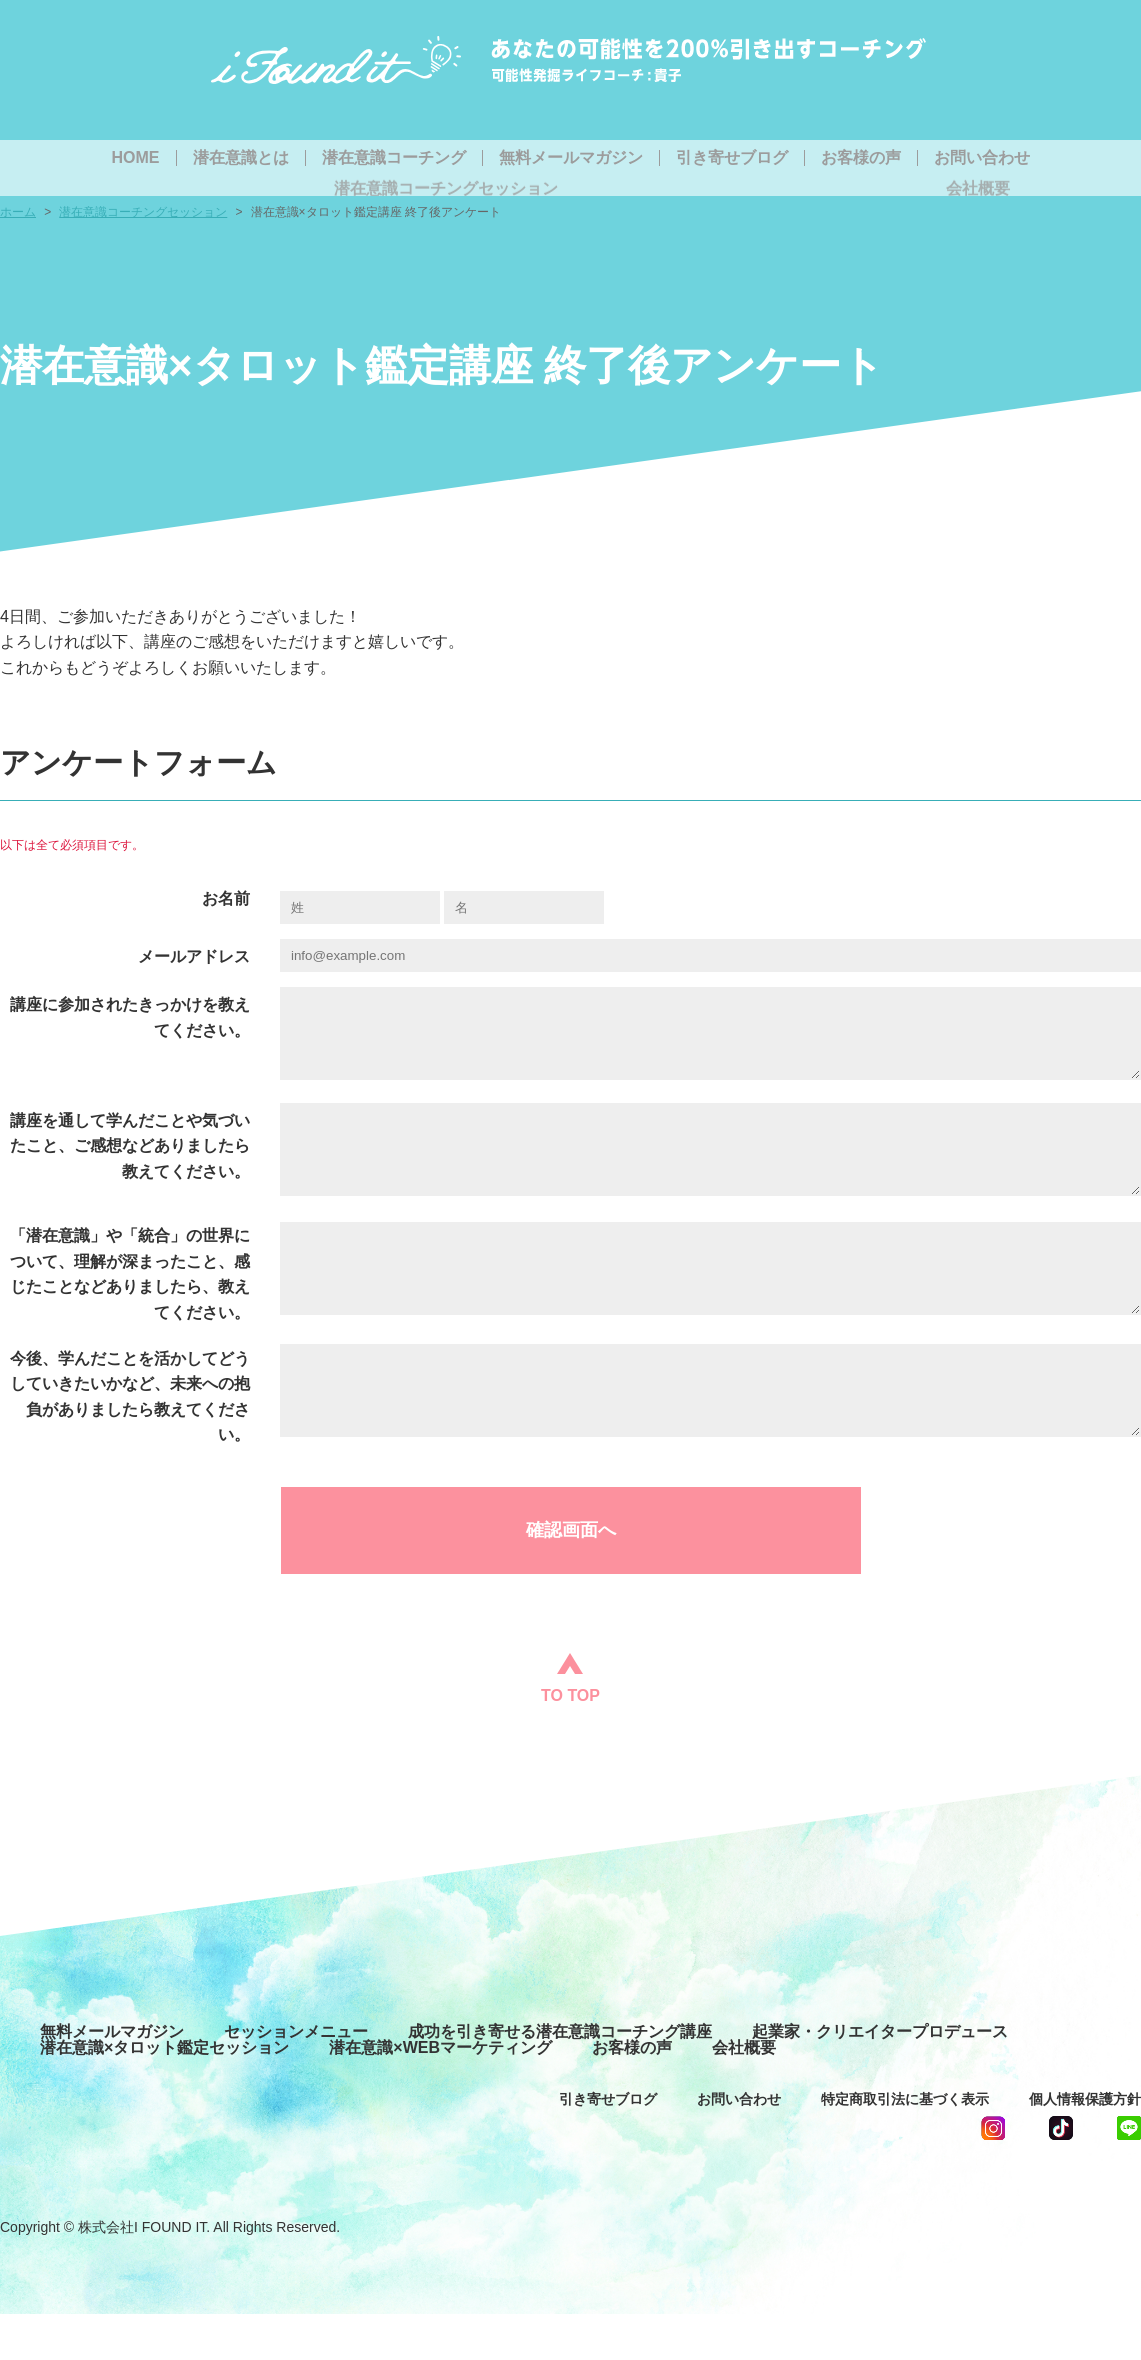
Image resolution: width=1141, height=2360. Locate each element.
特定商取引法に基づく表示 (905, 2145)
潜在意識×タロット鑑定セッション (164, 2094)
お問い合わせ (982, 158)
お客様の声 (861, 158)
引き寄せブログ (732, 158)
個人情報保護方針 (1085, 2145)
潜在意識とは (241, 158)
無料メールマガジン (571, 158)
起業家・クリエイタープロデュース (880, 2078)
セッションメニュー (296, 2078)
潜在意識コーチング (394, 158)
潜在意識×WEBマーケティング (440, 2094)
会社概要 (744, 2094)
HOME (136, 158)
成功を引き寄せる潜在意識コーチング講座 (560, 2078)
